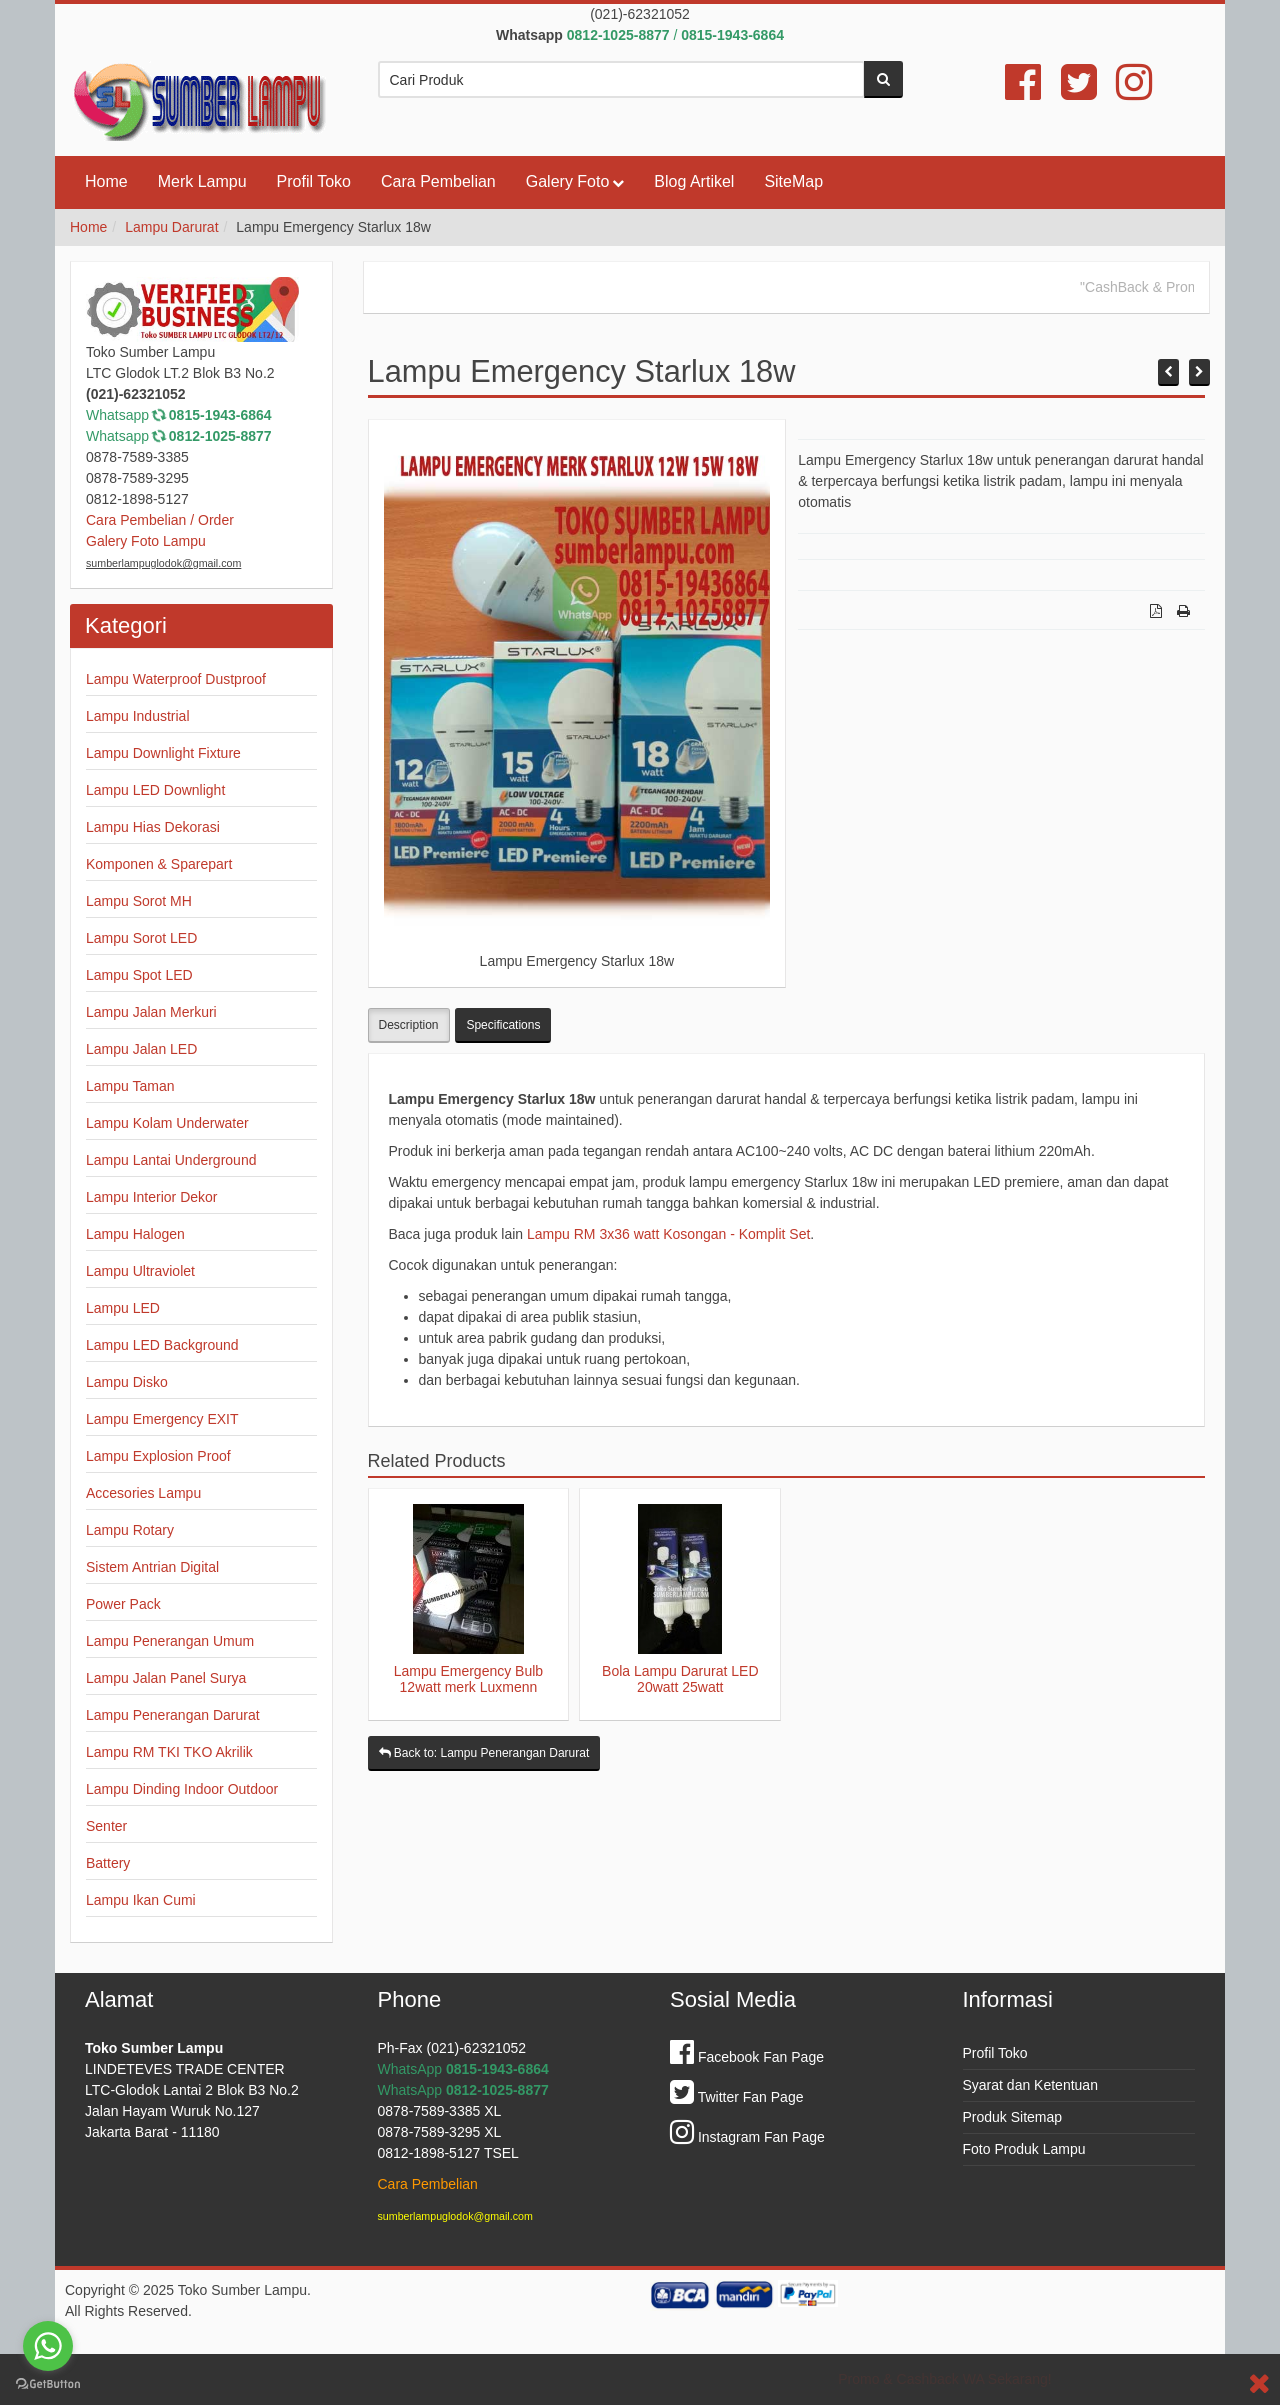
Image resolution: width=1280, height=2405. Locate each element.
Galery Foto (568, 181)
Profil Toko (314, 181)
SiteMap (793, 181)
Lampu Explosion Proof (158, 1456)
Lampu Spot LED (139, 975)
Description (409, 1025)
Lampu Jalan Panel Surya (166, 1678)
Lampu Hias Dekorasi (153, 827)
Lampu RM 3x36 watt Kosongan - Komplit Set (668, 1234)
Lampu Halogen (135, 1234)
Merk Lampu (202, 181)
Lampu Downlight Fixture (163, 753)
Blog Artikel (694, 181)
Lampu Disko (127, 1382)
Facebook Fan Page (747, 2057)
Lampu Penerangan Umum (170, 1641)
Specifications (503, 1025)
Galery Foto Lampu (146, 541)
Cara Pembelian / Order (160, 520)
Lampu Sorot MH (139, 901)
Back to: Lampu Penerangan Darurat (484, 1753)
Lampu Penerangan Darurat (173, 1715)
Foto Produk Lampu (1024, 2149)
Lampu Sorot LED (141, 938)
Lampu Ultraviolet (140, 1271)
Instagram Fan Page (747, 2137)
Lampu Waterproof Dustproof (176, 679)
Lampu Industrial (138, 716)
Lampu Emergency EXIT (162, 1419)
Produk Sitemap (1013, 2117)
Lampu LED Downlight (155, 790)
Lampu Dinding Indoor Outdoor (182, 1789)
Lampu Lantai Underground (171, 1160)
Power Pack (123, 1604)
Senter (106, 1826)
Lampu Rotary (130, 1530)
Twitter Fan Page (736, 2097)
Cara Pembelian (438, 181)
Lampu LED (123, 1308)
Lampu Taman (130, 1086)
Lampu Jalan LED (141, 1049)
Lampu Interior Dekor (152, 1197)
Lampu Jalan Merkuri (151, 1012)
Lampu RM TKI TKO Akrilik (169, 1752)
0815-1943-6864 (220, 415)
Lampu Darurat (171, 227)
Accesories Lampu (143, 1493)
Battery (108, 1863)
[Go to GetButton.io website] (48, 2384)
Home (106, 181)
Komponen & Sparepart (159, 864)
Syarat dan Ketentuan (1030, 2085)
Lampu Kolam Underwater (167, 1123)
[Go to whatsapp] (48, 2346)
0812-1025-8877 (220, 436)
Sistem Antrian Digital (152, 1567)
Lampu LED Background (162, 1345)
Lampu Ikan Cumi (141, 1900)
